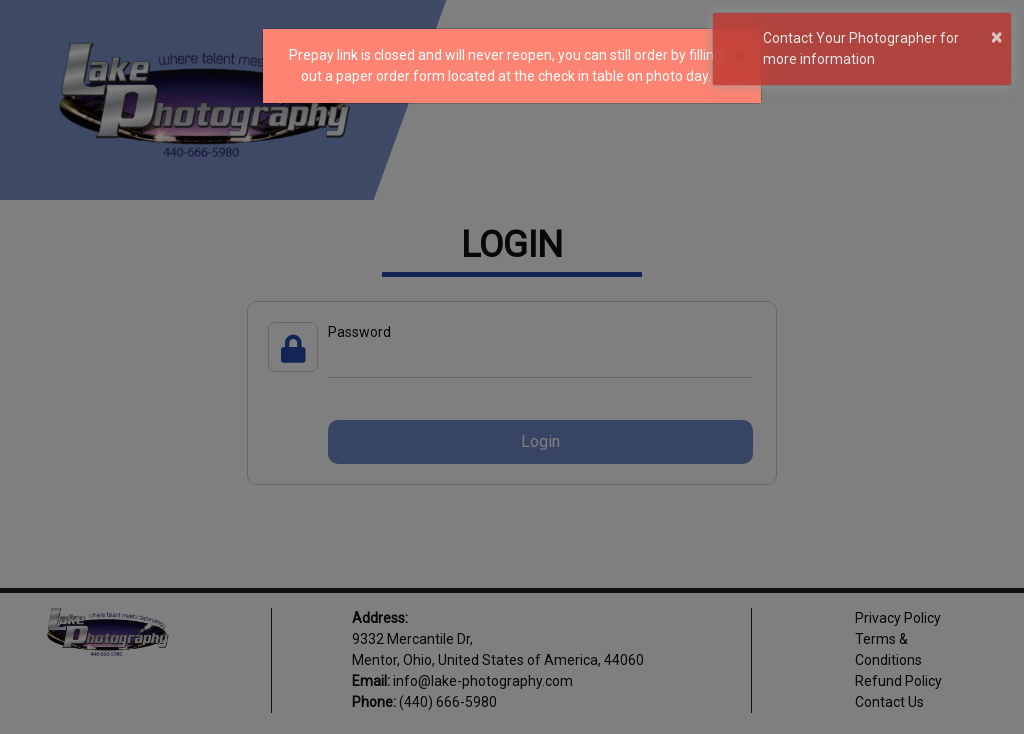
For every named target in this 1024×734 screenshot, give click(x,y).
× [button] (996, 37)
